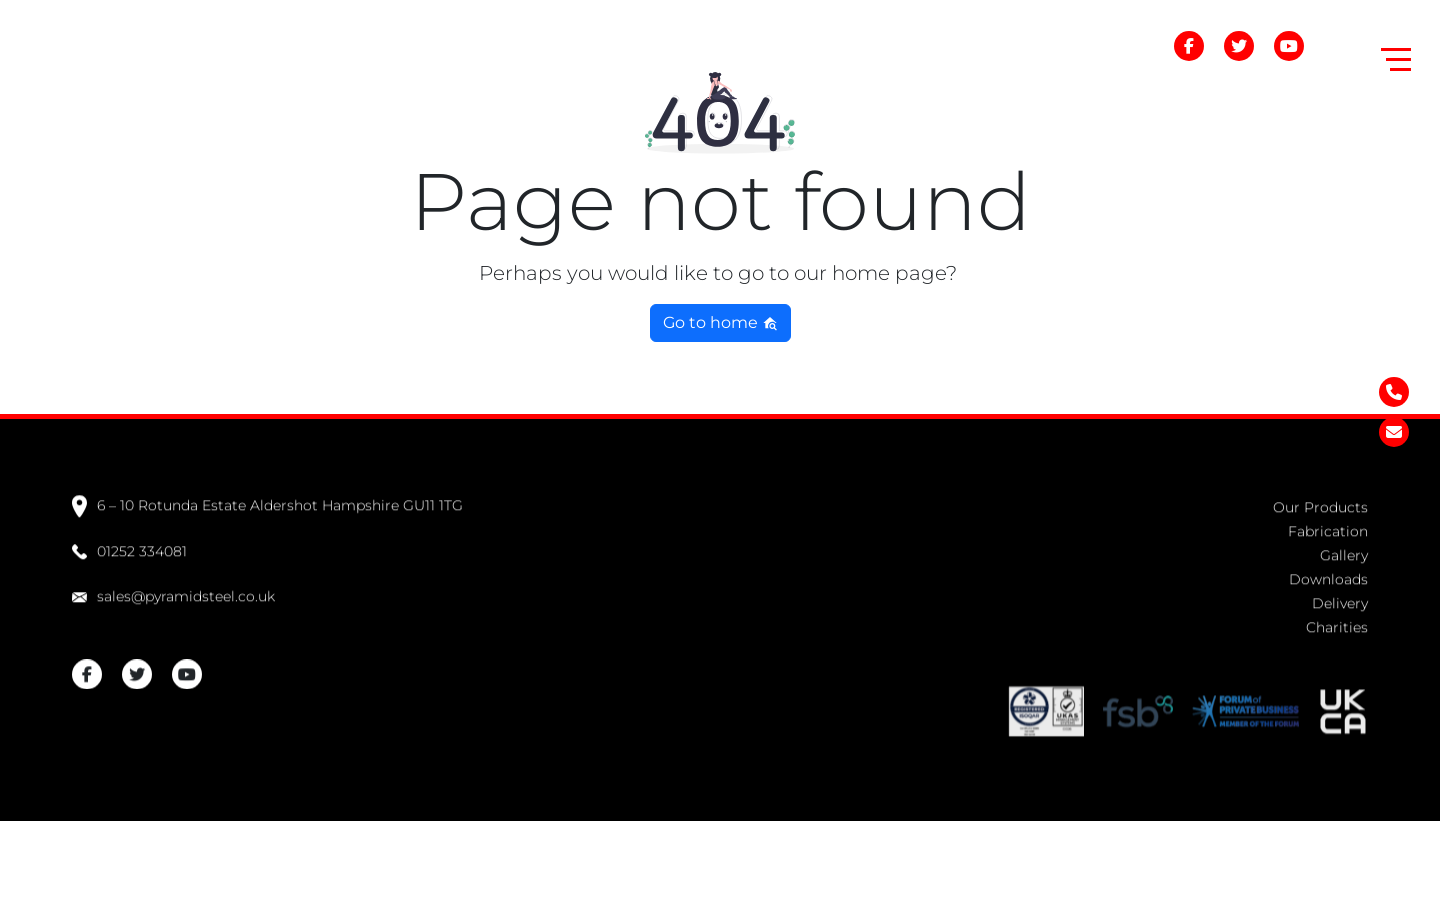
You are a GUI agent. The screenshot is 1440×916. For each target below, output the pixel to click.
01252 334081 (129, 548)
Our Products (1320, 504)
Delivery (1340, 600)
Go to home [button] (720, 322)
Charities (1337, 624)
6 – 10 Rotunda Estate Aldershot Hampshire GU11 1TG (267, 503)
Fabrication (1328, 528)
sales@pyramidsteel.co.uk (173, 593)
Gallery (1344, 552)
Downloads (1328, 576)
